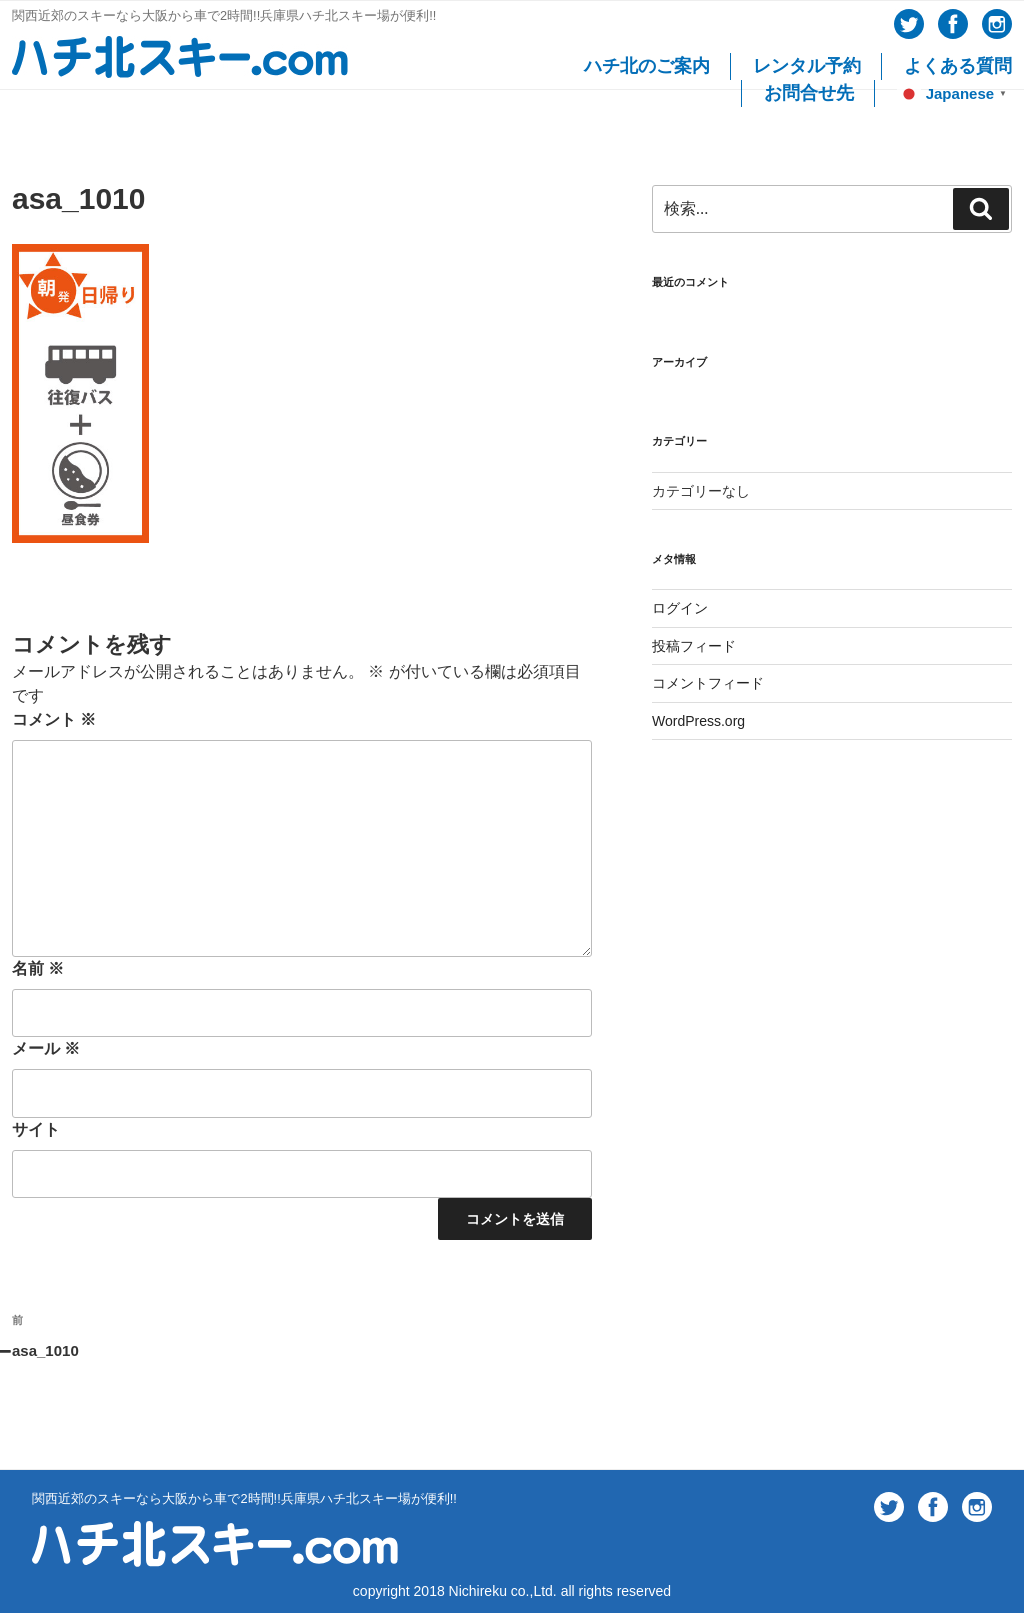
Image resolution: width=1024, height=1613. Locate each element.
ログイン (680, 608)
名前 (38, 968)
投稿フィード (694, 646)
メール (46, 1048)
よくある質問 (958, 66)
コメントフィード (708, 683)
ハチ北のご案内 (647, 66)
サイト (36, 1129)
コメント (54, 719)
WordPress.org (698, 721)
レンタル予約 (807, 66)
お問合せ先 (809, 93)
